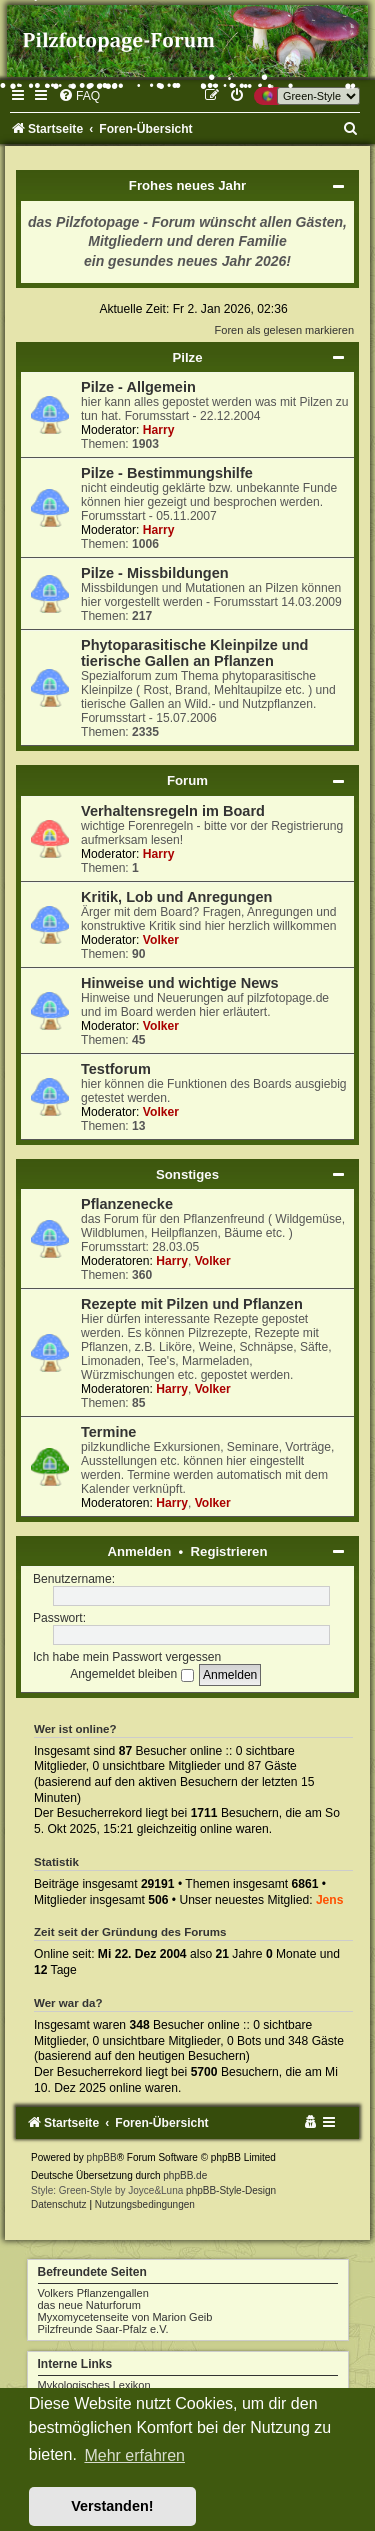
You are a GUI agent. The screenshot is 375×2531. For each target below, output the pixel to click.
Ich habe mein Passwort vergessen (127, 1657)
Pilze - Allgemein (138, 387)
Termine (108, 1432)
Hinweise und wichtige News (180, 983)
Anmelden (140, 1551)
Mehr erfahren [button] (134, 2455)
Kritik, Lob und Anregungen (176, 897)
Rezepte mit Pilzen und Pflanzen (192, 1304)
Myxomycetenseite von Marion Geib (125, 2317)
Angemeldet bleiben (131, 1674)
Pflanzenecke (127, 1204)
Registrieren (229, 1551)
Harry (159, 430)
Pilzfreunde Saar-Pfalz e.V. (103, 2329)
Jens (330, 1900)
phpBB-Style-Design (231, 2190)
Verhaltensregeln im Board (173, 811)
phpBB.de (185, 2175)
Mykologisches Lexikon (94, 2385)
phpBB (102, 2157)
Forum (187, 780)
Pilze (187, 357)
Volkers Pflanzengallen (93, 2293)
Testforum (116, 1069)
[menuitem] (79, 96)
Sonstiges (187, 1174)
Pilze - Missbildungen (155, 573)
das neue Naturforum (89, 2305)
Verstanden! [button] (112, 2506)
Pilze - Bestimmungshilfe (167, 473)
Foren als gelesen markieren (284, 330)
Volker (161, 940)
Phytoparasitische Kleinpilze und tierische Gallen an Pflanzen (194, 653)
